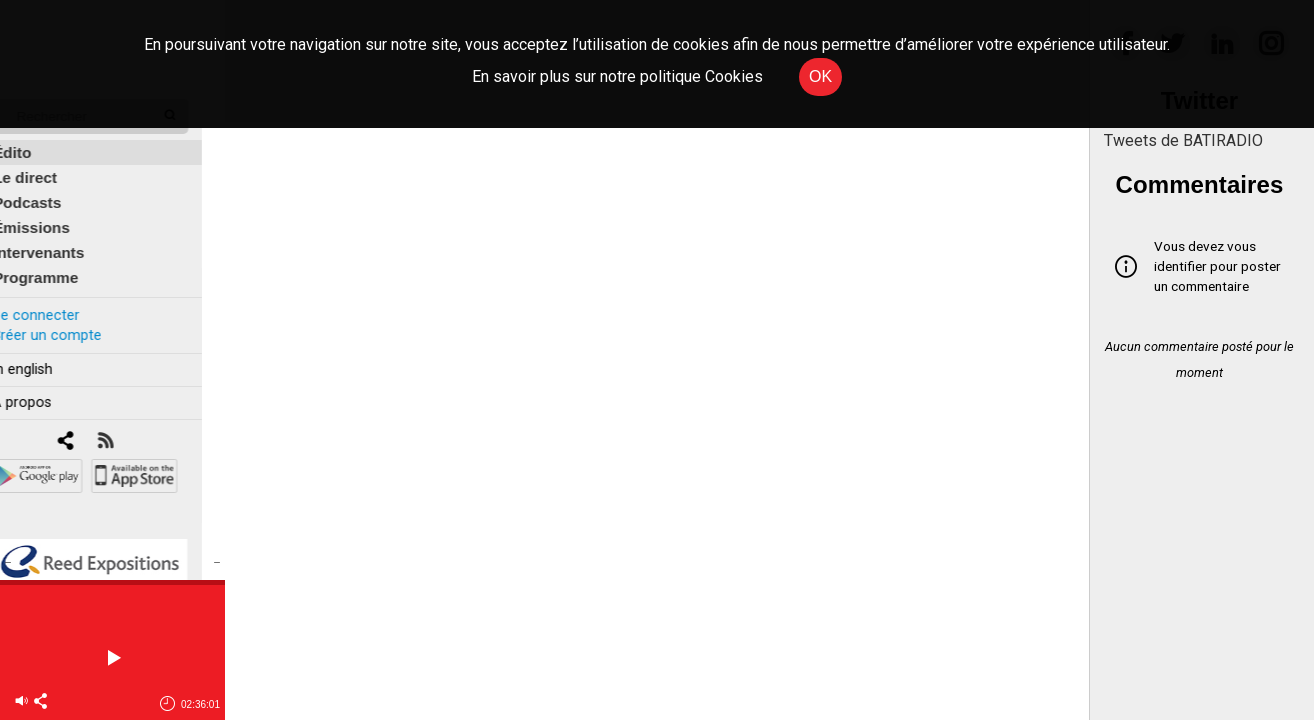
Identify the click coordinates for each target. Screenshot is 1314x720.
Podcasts (50, 191)
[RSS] (127, 430)
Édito (35, 141)
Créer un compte (69, 323)
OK (820, 76)
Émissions (54, 216)
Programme (58, 266)
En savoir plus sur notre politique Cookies (617, 76)
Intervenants (61, 241)
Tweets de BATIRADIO (1183, 140)
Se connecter (58, 303)
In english (44, 358)
